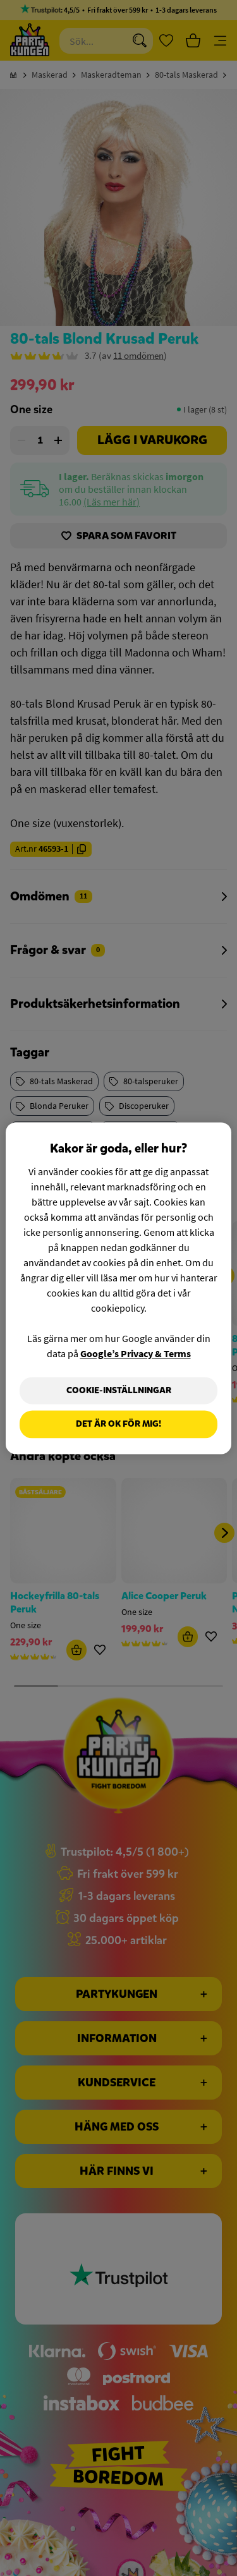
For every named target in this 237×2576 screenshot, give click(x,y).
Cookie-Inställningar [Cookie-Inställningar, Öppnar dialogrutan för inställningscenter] (118, 1390)
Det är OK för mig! (118, 1424)
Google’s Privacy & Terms (135, 1353)
